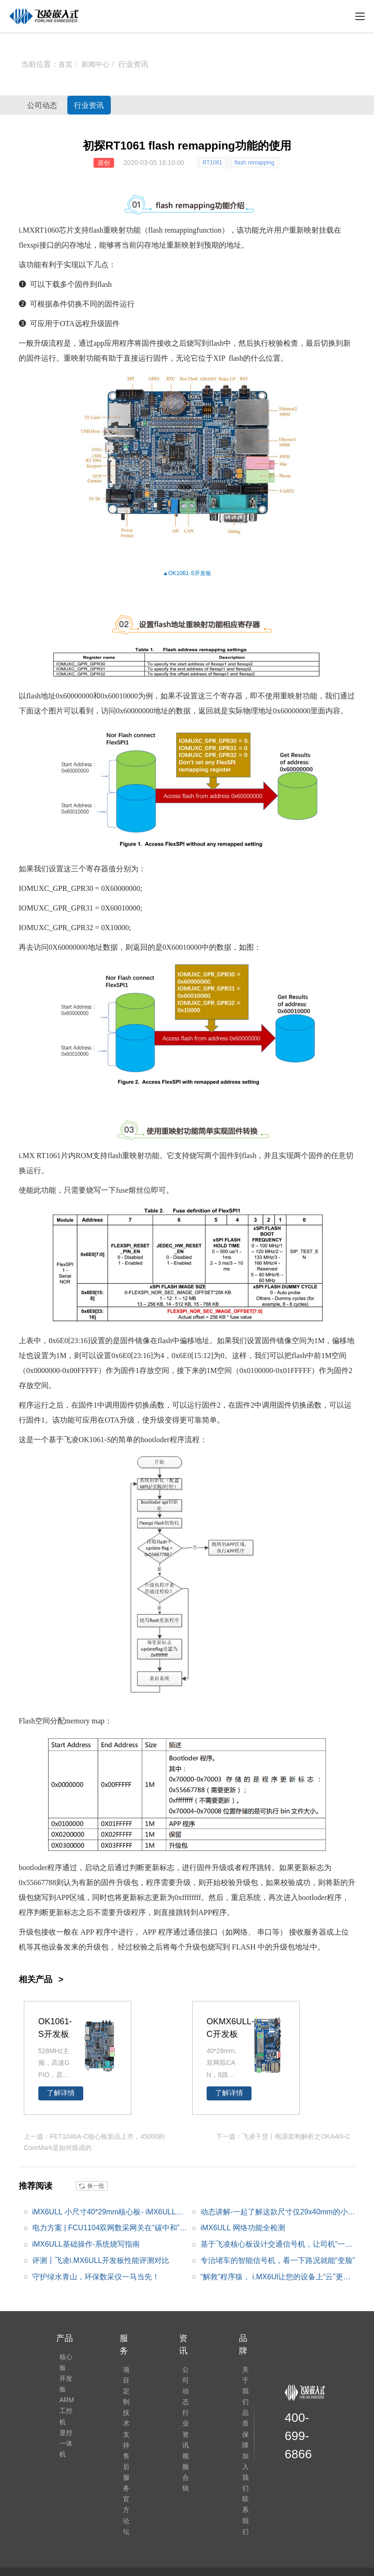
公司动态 (51, 105)
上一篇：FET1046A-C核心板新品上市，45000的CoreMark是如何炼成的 (94, 2140)
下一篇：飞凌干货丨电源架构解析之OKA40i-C (283, 2136)
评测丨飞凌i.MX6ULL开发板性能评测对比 (101, 2259)
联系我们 (245, 2454)
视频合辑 (186, 2428)
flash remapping (254, 162)
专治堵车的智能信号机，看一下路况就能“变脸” (278, 2259)
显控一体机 (62, 2461)
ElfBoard (206, 2525)
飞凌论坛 (175, 2525)
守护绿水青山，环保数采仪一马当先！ (95, 2275)
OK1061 (178, 573)
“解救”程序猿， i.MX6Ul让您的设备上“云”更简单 (276, 2277)
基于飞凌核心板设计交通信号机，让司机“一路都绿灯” (276, 2244)
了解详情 (61, 2093)
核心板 (62, 2363)
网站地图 (274, 2546)
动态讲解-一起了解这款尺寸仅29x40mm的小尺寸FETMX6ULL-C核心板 (274, 2212)
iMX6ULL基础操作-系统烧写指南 (86, 2242)
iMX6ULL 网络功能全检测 (243, 2226)
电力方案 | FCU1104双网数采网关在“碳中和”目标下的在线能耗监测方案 (106, 2228)
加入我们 (245, 2428)
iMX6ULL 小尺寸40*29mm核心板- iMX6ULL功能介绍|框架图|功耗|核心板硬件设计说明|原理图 (108, 2212)
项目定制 (126, 2375)
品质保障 (245, 2401)
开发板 (202, 573)
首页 (65, 64)
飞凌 (71, 1440)
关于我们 (245, 2375)
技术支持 (126, 2401)
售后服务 (126, 2428)
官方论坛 (126, 2454)
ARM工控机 (63, 2422)
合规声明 (236, 2525)
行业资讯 (136, 64)
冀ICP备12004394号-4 (224, 2546)
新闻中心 (97, 64)
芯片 (66, 230)
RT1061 (212, 162)
